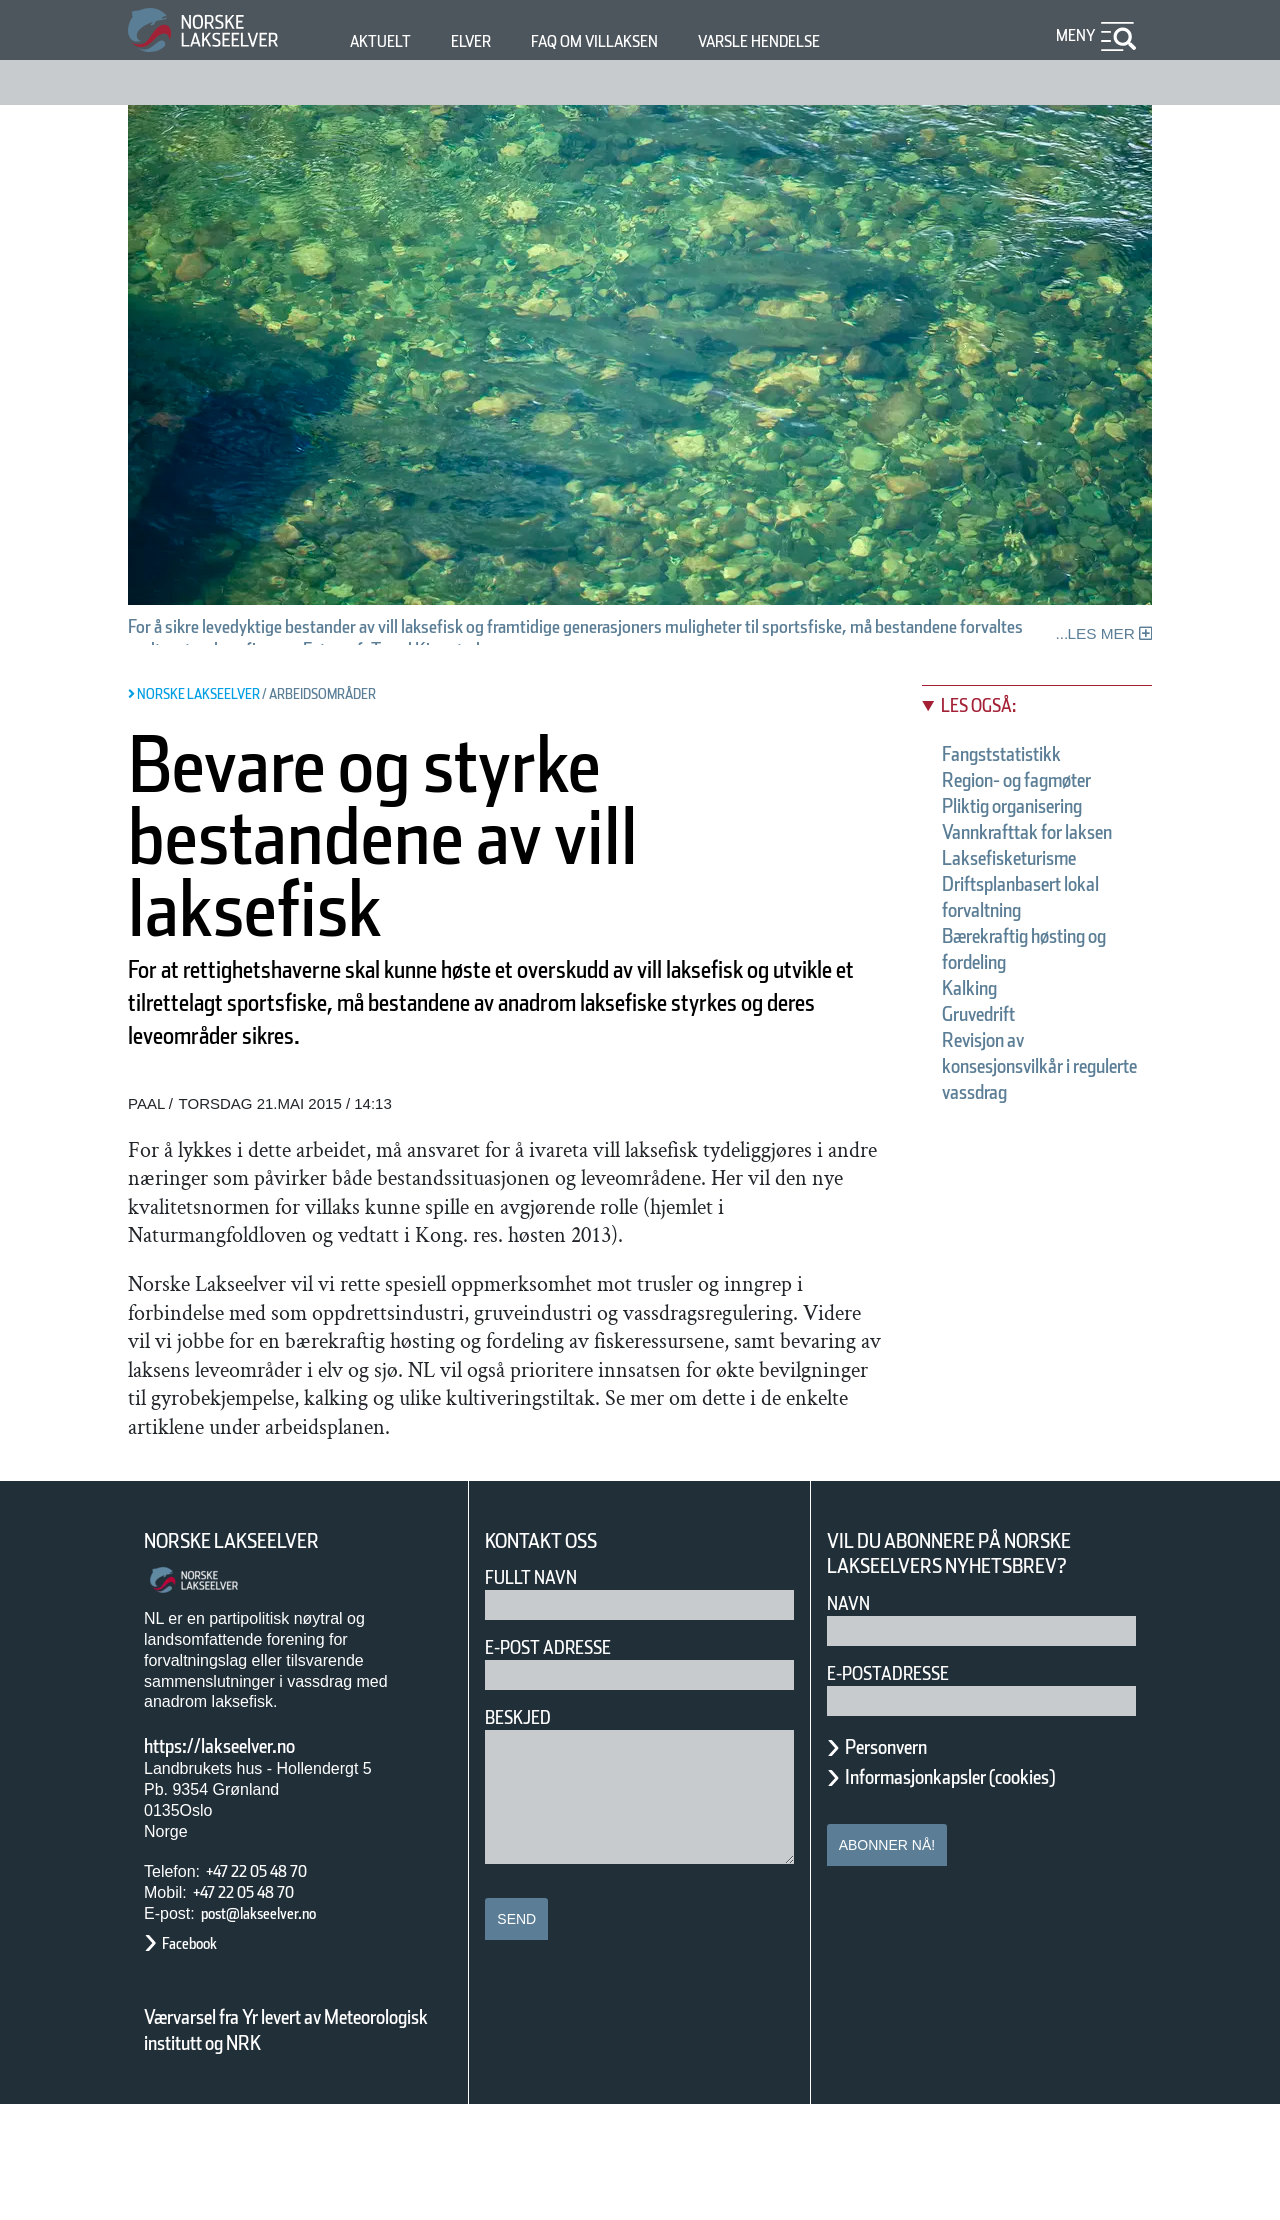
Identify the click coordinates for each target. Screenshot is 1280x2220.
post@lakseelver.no (279, 2027)
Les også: (989, 705)
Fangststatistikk (1020, 754)
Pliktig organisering (1038, 832)
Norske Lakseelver (250, 1655)
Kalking (978, 1040)
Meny (1073, 35)
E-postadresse (901, 1787)
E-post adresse (562, 1762)
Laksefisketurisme (1032, 910)
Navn (852, 1717)
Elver (482, 41)
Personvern (901, 1861)
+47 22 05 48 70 (274, 1986)
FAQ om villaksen (625, 41)
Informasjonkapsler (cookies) (989, 1891)
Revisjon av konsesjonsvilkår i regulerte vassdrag (1036, 1118)
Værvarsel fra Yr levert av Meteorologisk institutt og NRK (296, 2145)
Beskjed (524, 1832)
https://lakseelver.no (245, 1860)
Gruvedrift (993, 1066)
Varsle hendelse (819, 41)
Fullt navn (539, 1692)
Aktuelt (384, 41)
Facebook (199, 2057)
